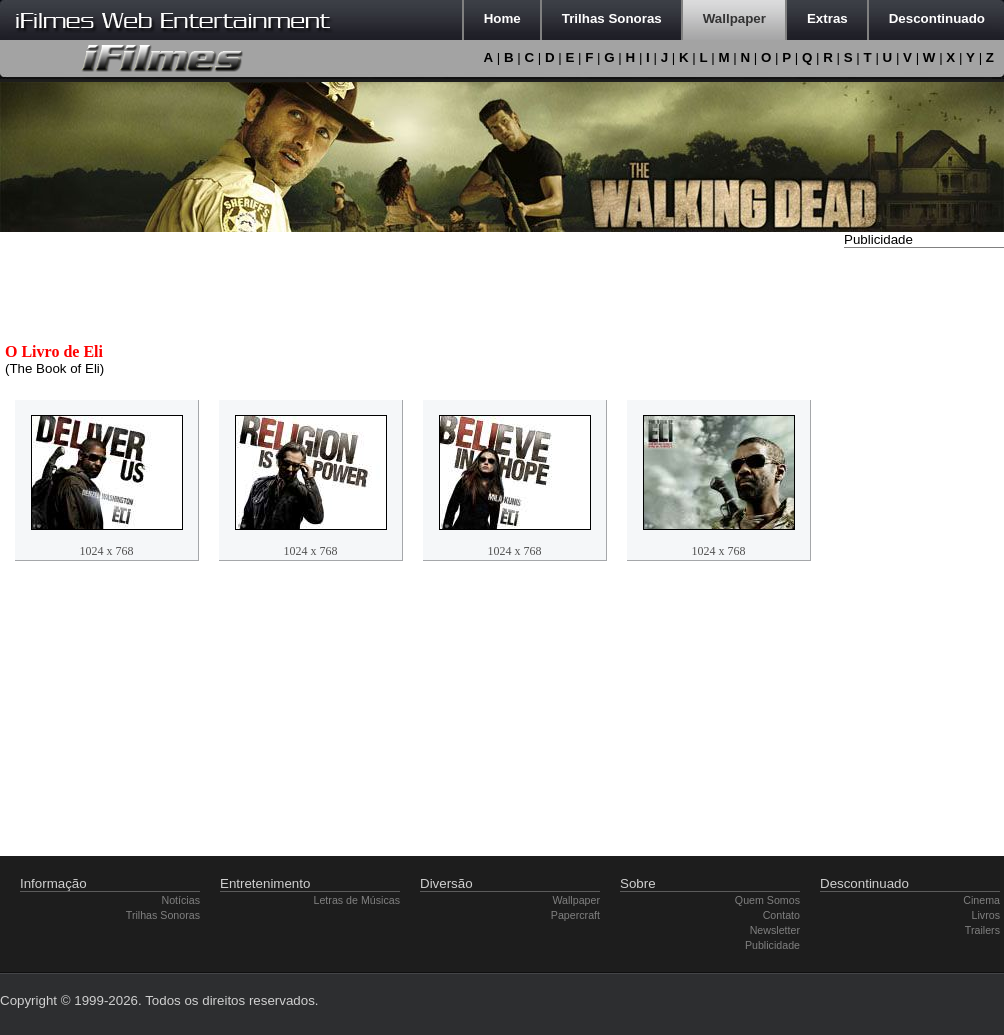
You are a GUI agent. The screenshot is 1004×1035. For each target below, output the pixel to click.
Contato (781, 915)
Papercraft (575, 915)
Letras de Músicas (357, 900)
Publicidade (772, 945)
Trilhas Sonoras (163, 915)
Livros (986, 915)
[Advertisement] (924, 553)
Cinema (981, 900)
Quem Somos (767, 900)
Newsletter (775, 930)
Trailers (982, 930)
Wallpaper (576, 900)
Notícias (181, 900)
